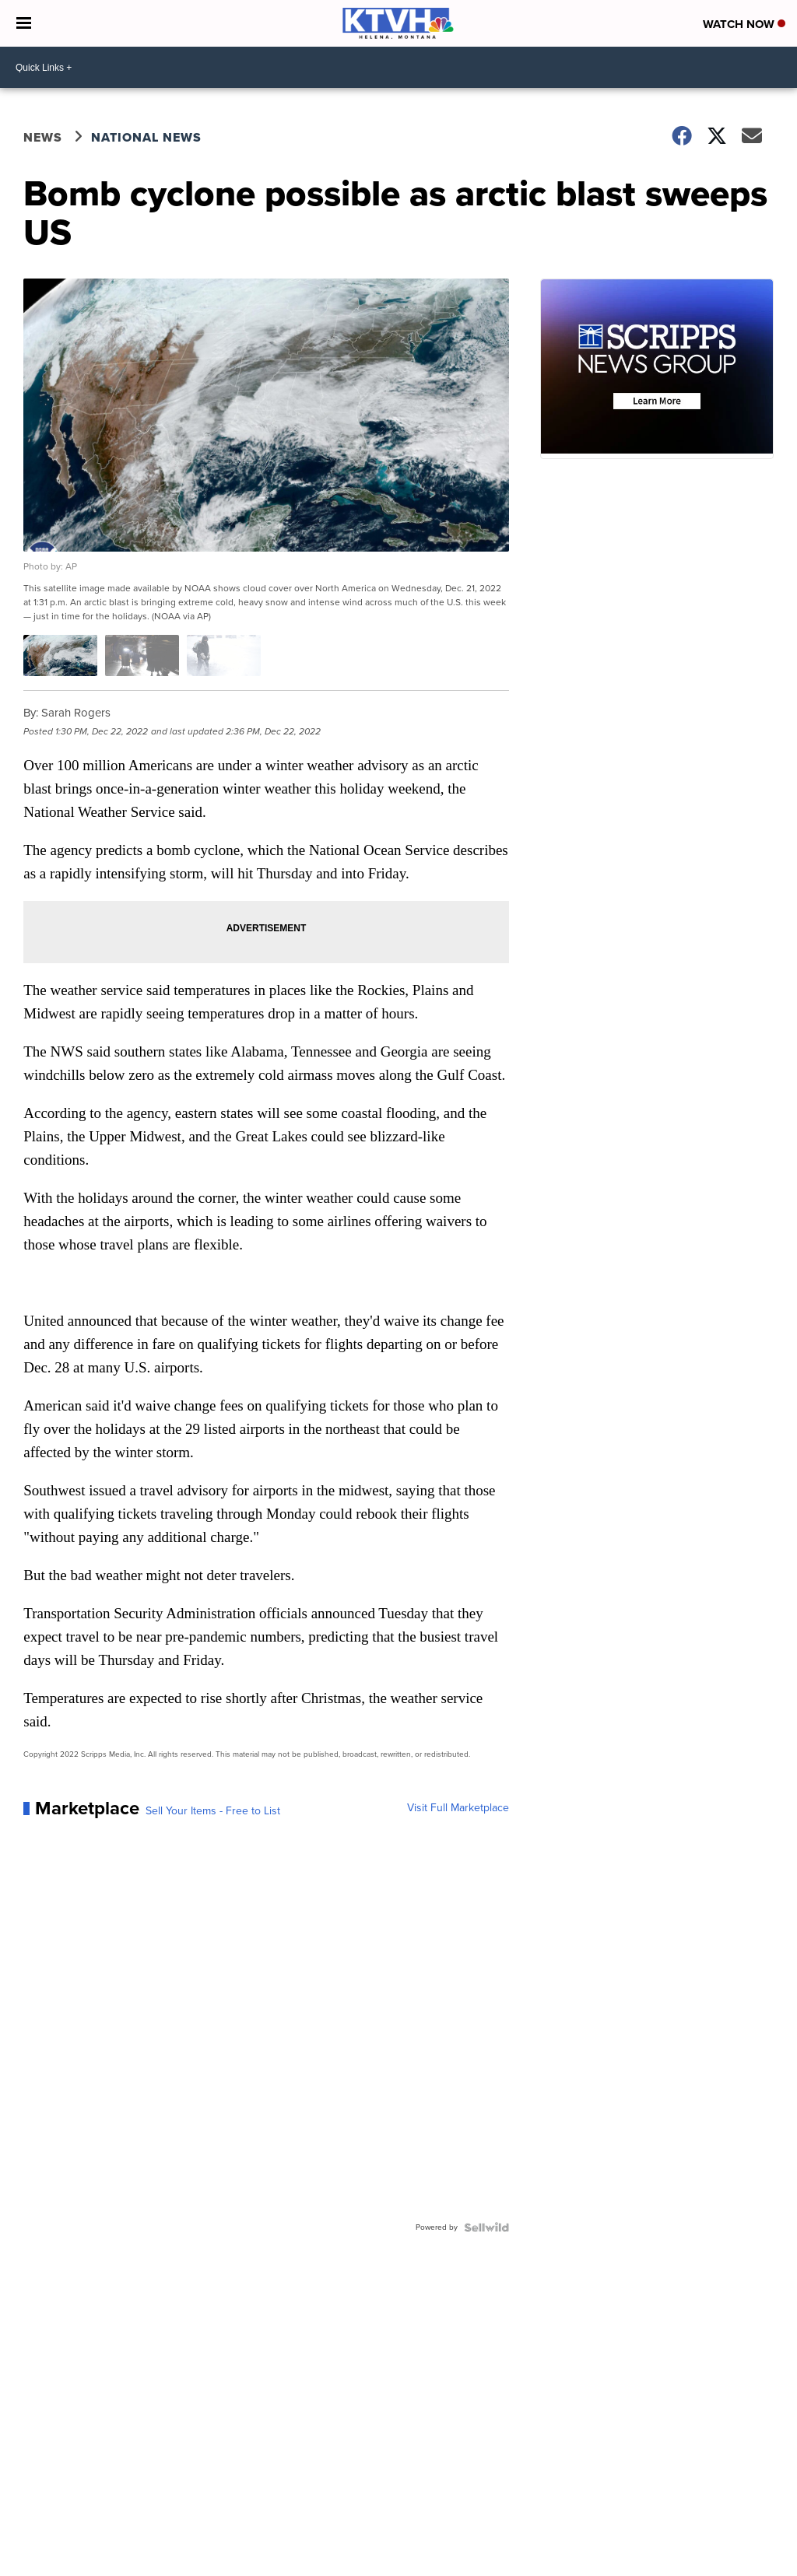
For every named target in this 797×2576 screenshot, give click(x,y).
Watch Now (744, 24)
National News (146, 137)
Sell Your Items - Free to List (213, 1811)
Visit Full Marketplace (458, 1808)
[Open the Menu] (24, 23)
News (42, 137)
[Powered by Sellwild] (486, 2227)
